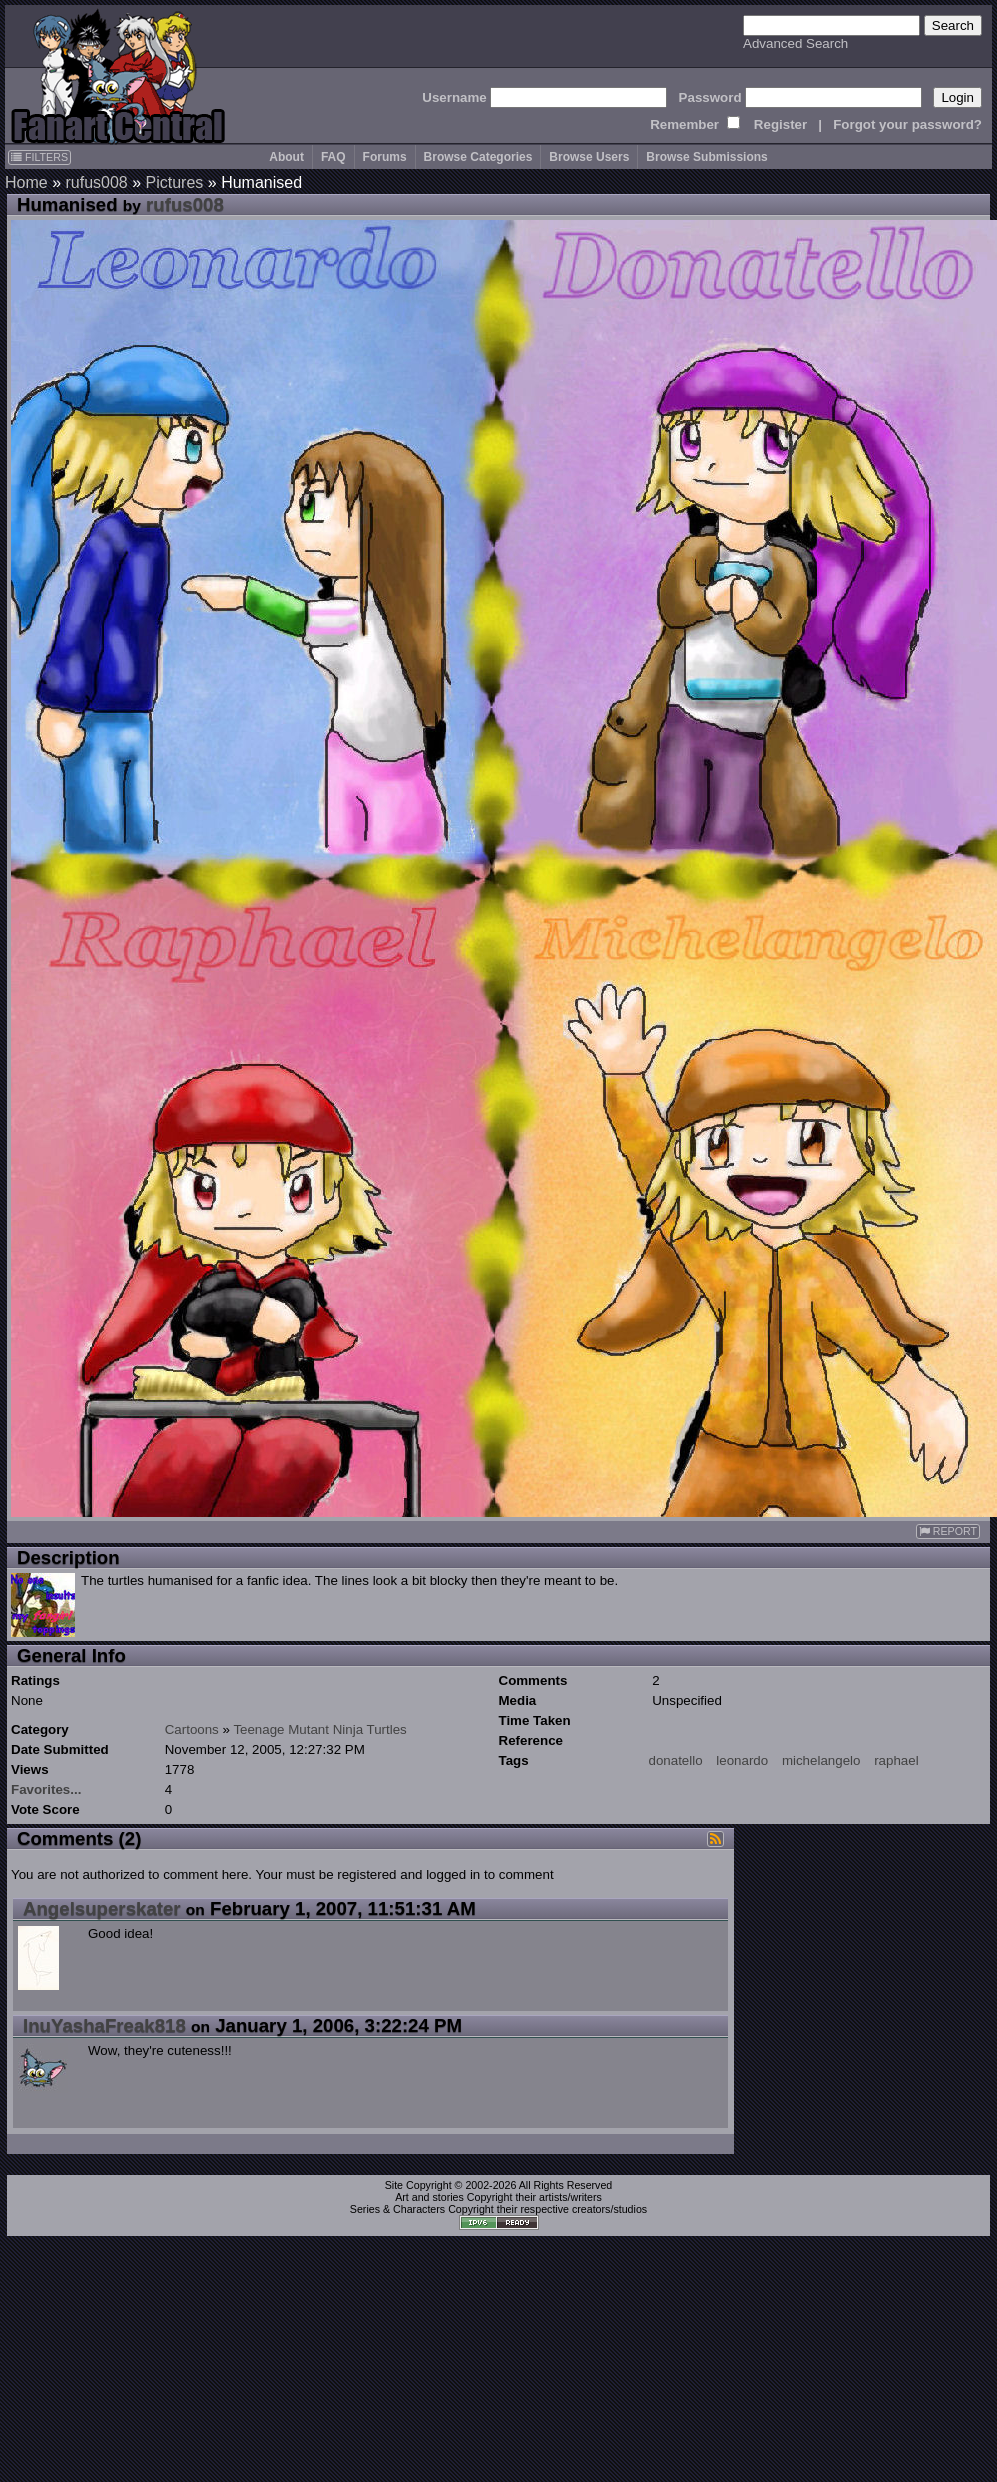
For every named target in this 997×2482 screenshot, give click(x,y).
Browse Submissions (706, 157)
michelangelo (821, 1760)
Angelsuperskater (102, 1908)
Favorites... (46, 1789)
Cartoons (192, 1729)
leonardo (742, 1760)
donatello (676, 1760)
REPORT (948, 1531)
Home (26, 182)
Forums (385, 157)
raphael (896, 1760)
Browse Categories (478, 157)
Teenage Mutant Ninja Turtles (319, 1729)
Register (780, 124)
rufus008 (96, 182)
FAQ (333, 157)
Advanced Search (795, 43)
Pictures (175, 182)
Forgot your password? (907, 124)
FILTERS (39, 157)
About (286, 157)
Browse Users (589, 157)
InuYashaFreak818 (104, 2025)
